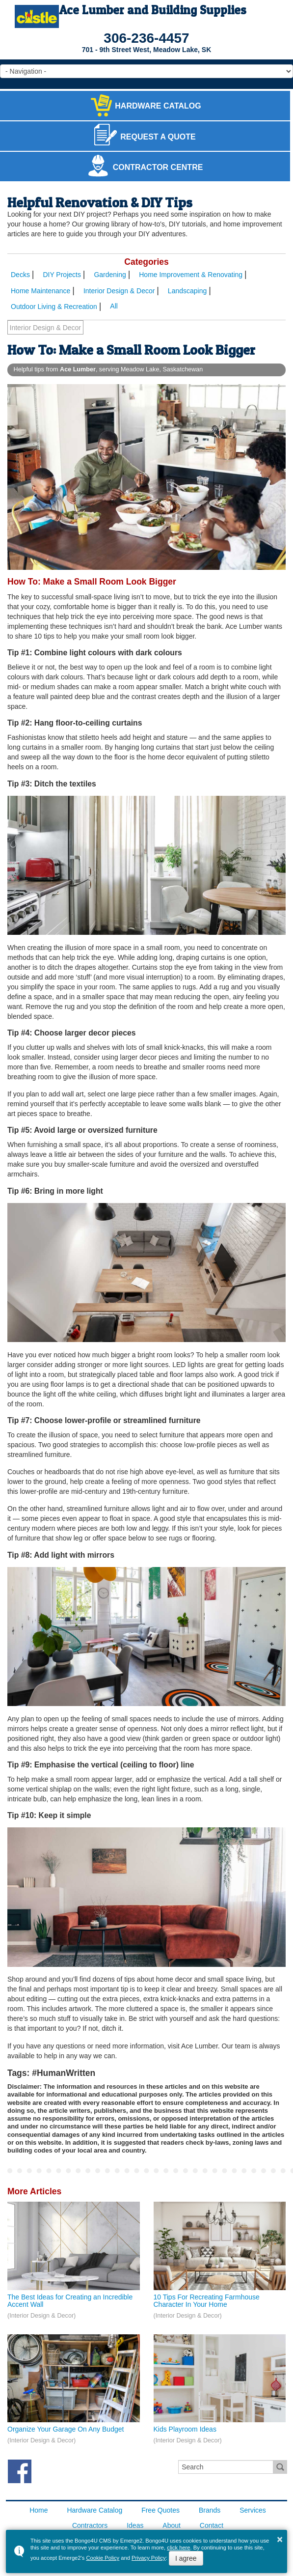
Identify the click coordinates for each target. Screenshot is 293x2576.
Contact (211, 2525)
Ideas (135, 2525)
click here (178, 2547)
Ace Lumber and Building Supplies (152, 9)
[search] (225, 2467)
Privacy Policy (149, 2558)
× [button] (280, 2539)
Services (253, 2510)
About (171, 2525)
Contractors (89, 2525)
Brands (209, 2510)
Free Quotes (160, 2510)
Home (38, 2510)
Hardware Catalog (94, 2510)
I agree (186, 2558)
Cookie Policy (102, 2558)
